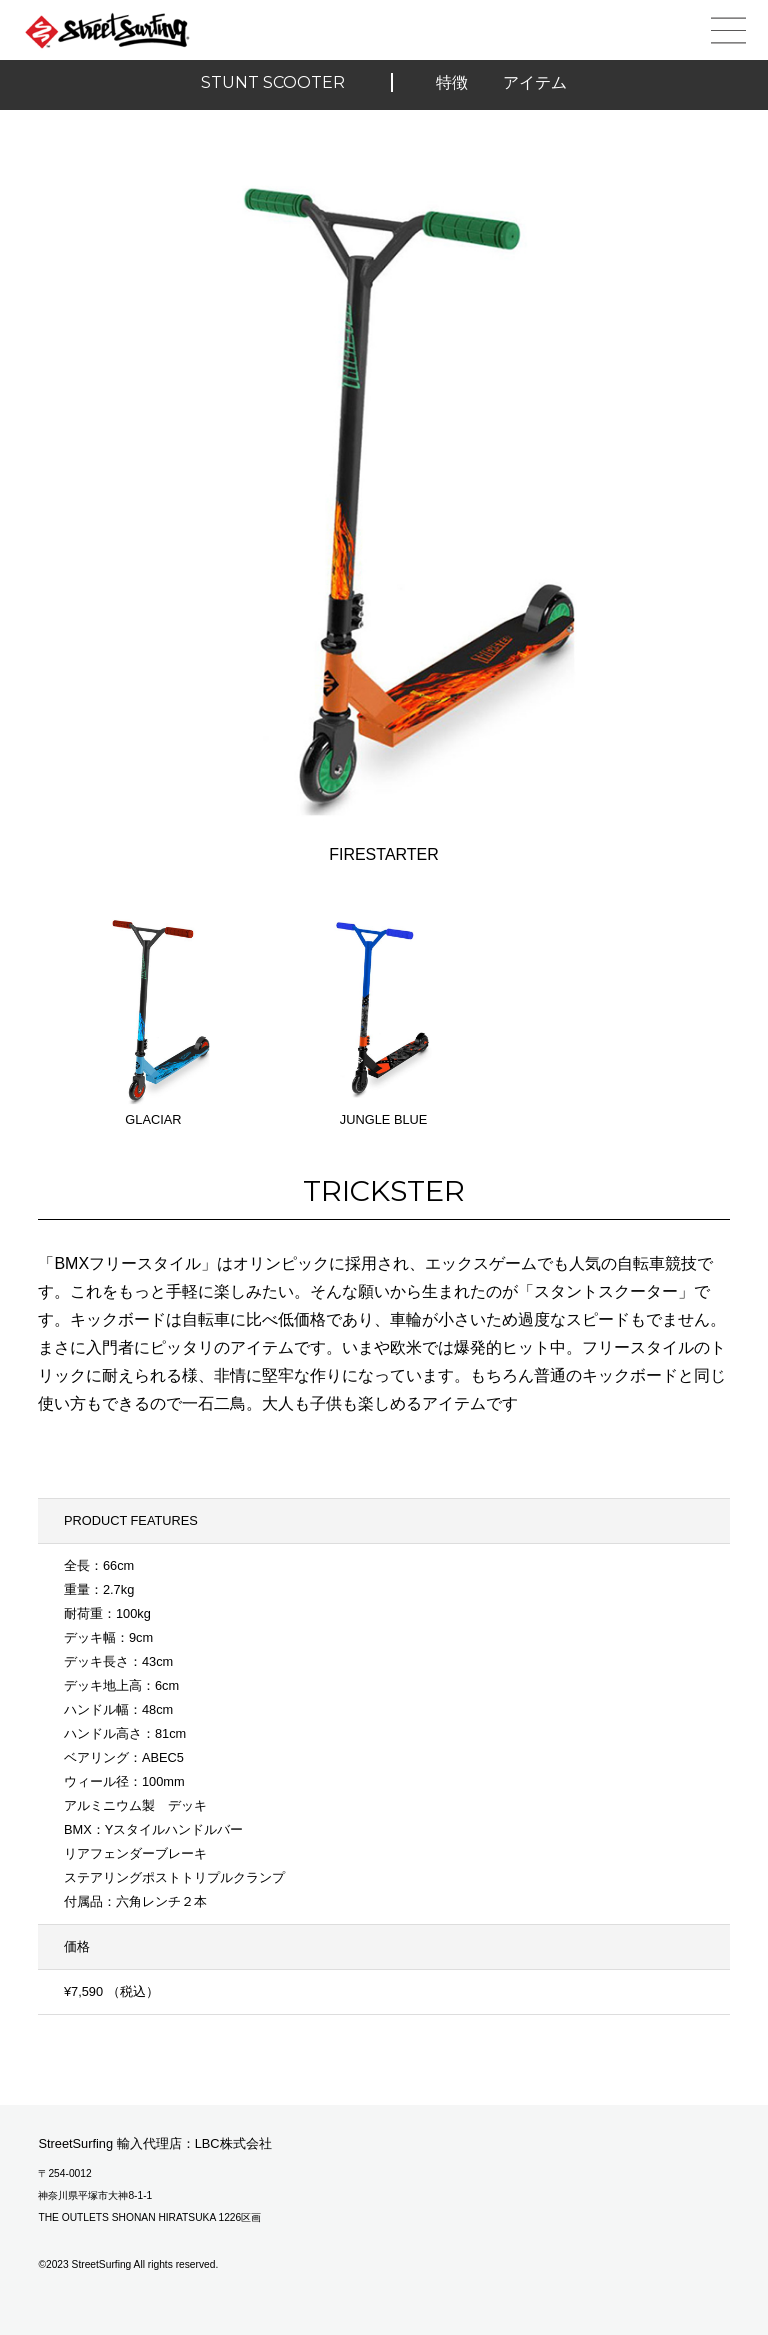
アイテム (535, 82)
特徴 (452, 82)
